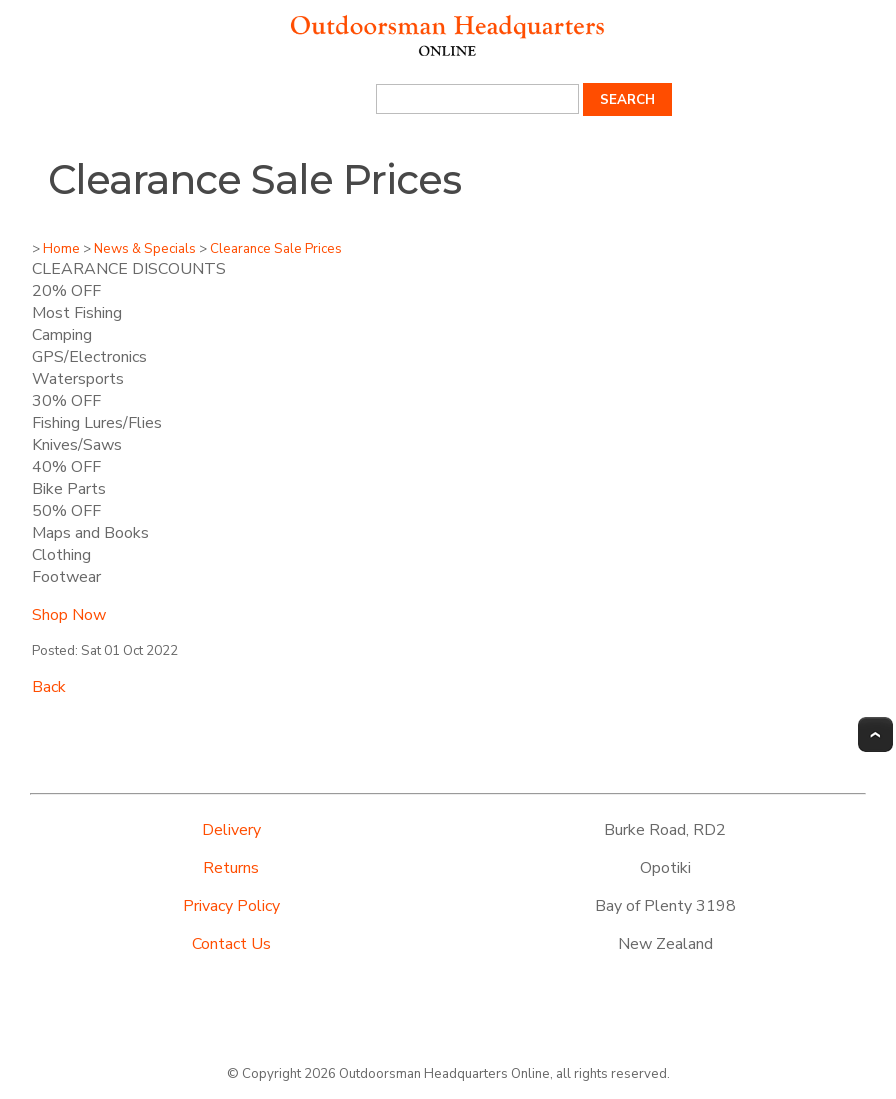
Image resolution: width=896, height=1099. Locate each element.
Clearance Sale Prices (276, 249)
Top (875, 734)
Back (49, 687)
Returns (231, 868)
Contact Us (231, 944)
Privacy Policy (231, 906)
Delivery (231, 830)
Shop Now (69, 615)
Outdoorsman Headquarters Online (444, 1074)
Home (61, 249)
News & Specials (145, 249)
